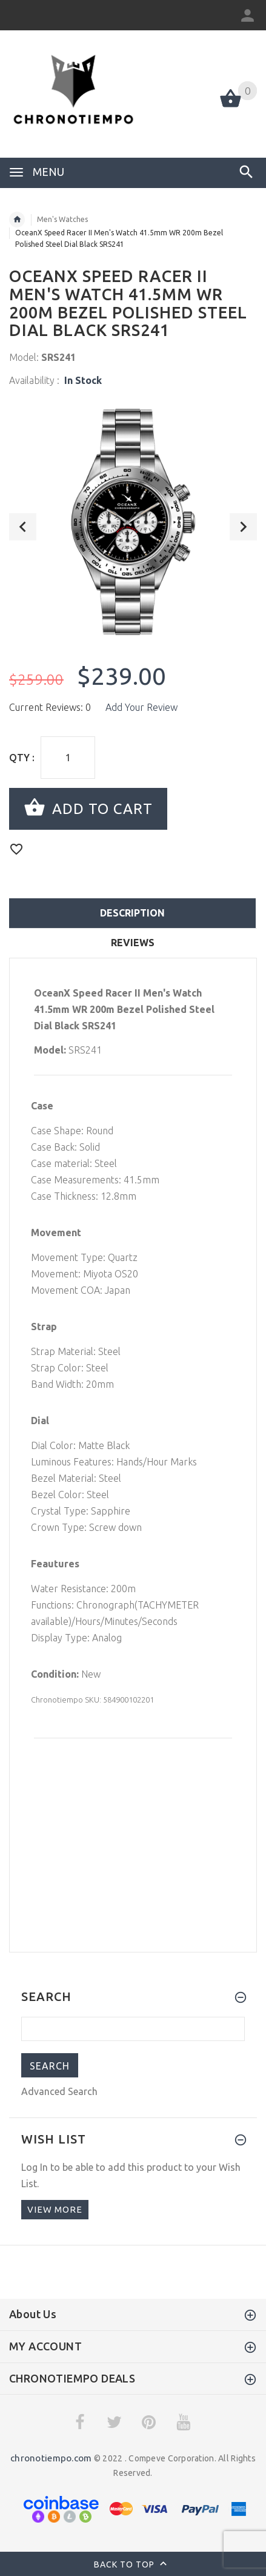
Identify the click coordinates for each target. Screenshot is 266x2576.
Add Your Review (141, 707)
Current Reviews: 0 (50, 707)
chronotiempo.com (50, 2458)
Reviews (133, 942)
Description (132, 912)
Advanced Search (59, 2091)
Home (17, 219)
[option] (133, 522)
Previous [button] (22, 526)
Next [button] (243, 526)
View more (54, 2209)
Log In (34, 2167)
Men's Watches (62, 219)
